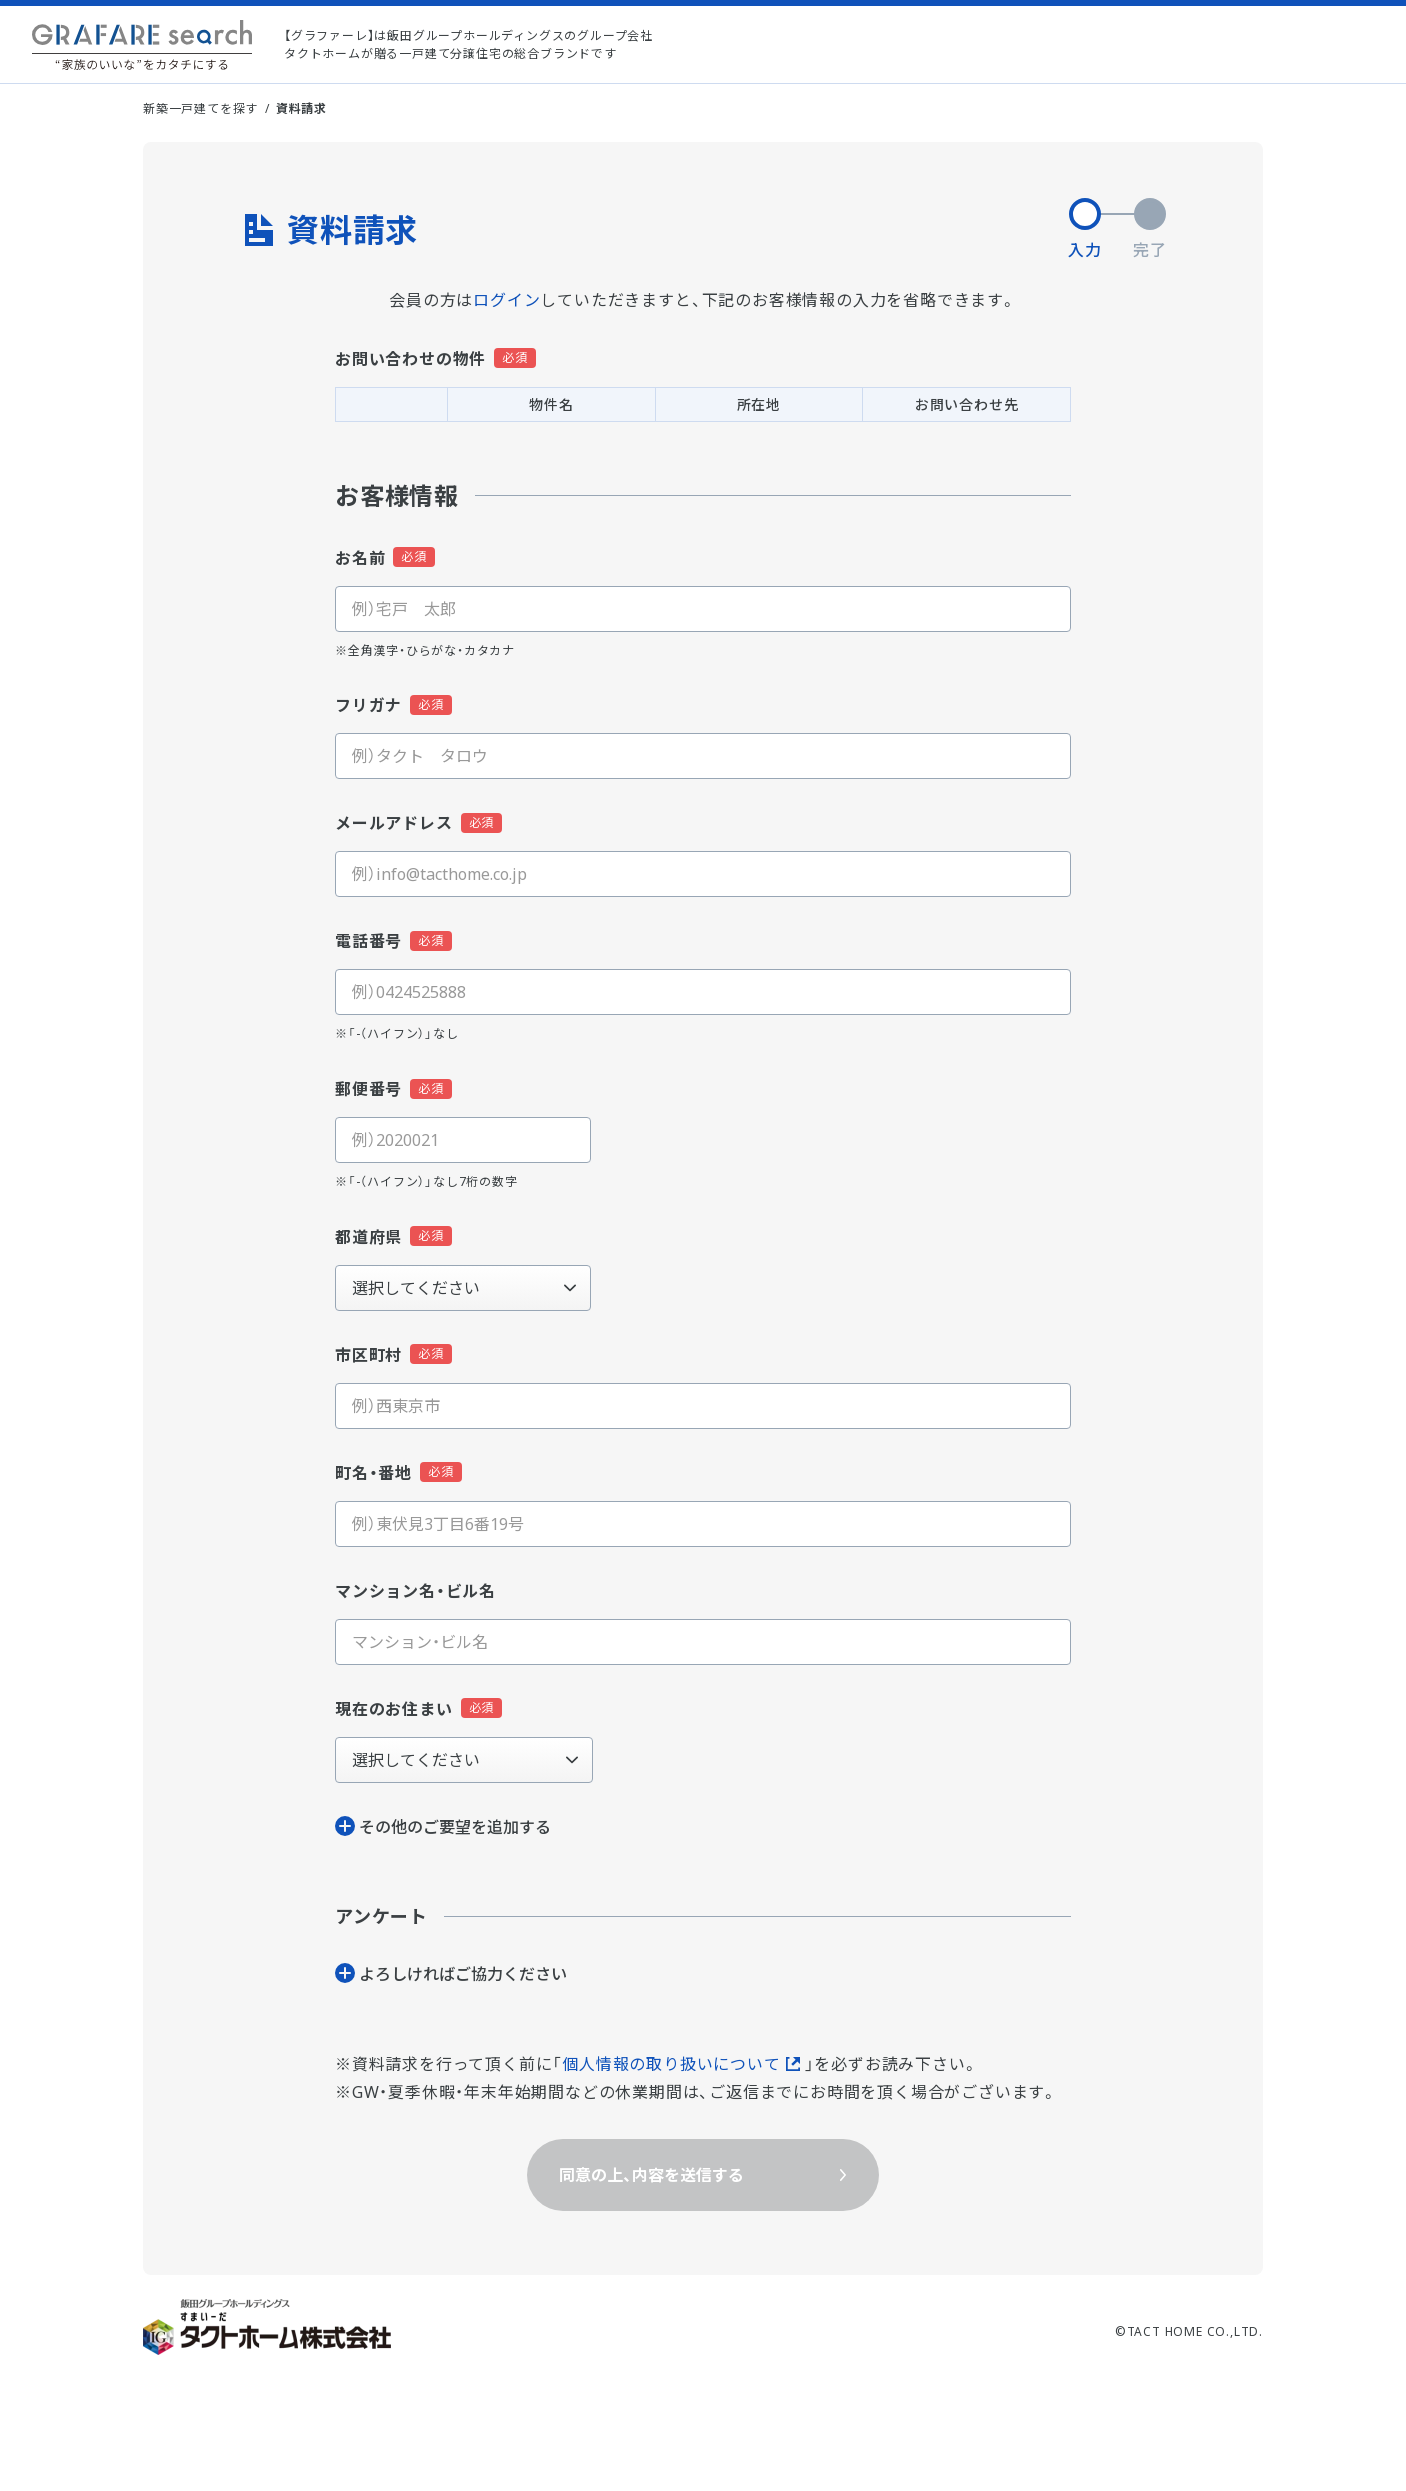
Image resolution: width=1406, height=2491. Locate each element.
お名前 (360, 558)
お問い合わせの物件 (410, 359)
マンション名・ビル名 (415, 1591)
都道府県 (368, 1237)
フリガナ (368, 705)
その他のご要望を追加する (455, 1827)
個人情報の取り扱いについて (671, 2064)
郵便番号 (368, 1089)
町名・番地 (373, 1473)
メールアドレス (394, 823)
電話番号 (368, 941)
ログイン (506, 300)
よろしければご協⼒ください (463, 1974)
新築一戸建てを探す (200, 108)
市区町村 (368, 1355)
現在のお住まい (394, 1709)
